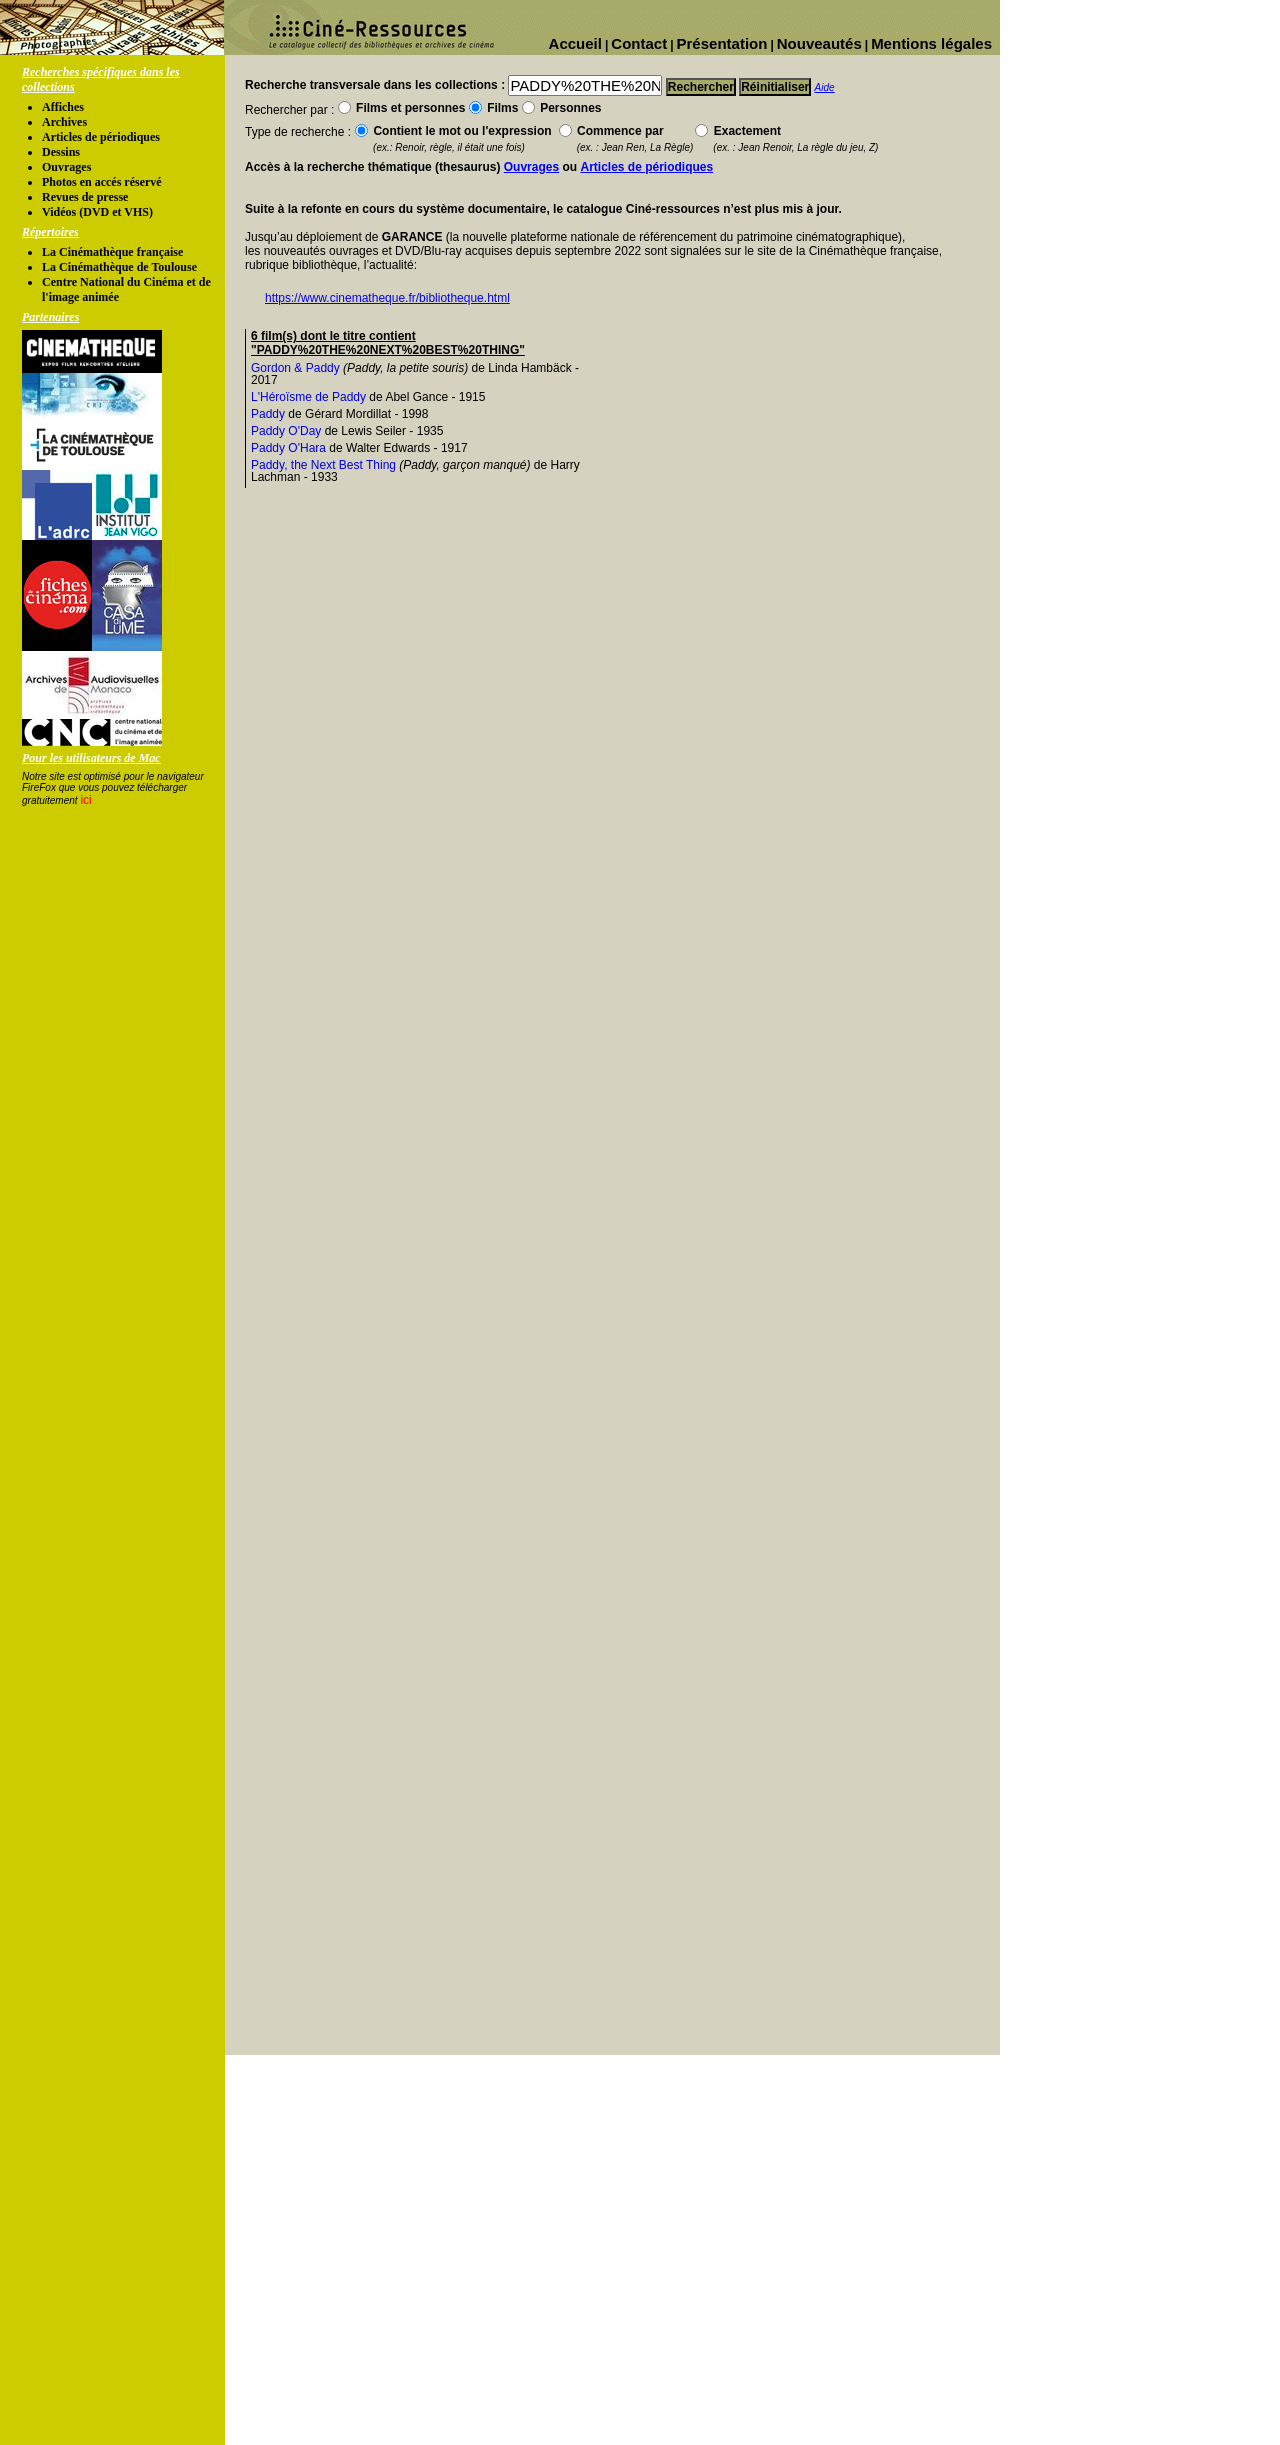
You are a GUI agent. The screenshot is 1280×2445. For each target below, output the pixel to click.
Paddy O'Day (286, 431)
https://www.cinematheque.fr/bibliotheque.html (387, 298)
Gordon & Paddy (295, 368)
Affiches (63, 107)
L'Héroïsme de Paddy (308, 397)
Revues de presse (85, 197)
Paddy (268, 414)
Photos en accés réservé (102, 182)
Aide (825, 87)
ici (85, 800)
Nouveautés (819, 43)
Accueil (575, 43)
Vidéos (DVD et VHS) (97, 212)
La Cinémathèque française (112, 252)
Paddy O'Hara (288, 448)
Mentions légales (931, 43)
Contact (639, 43)
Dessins (61, 152)
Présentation (722, 43)
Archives (64, 122)
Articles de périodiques (101, 137)
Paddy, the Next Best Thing (323, 465)
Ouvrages (66, 167)
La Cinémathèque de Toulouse (119, 267)
